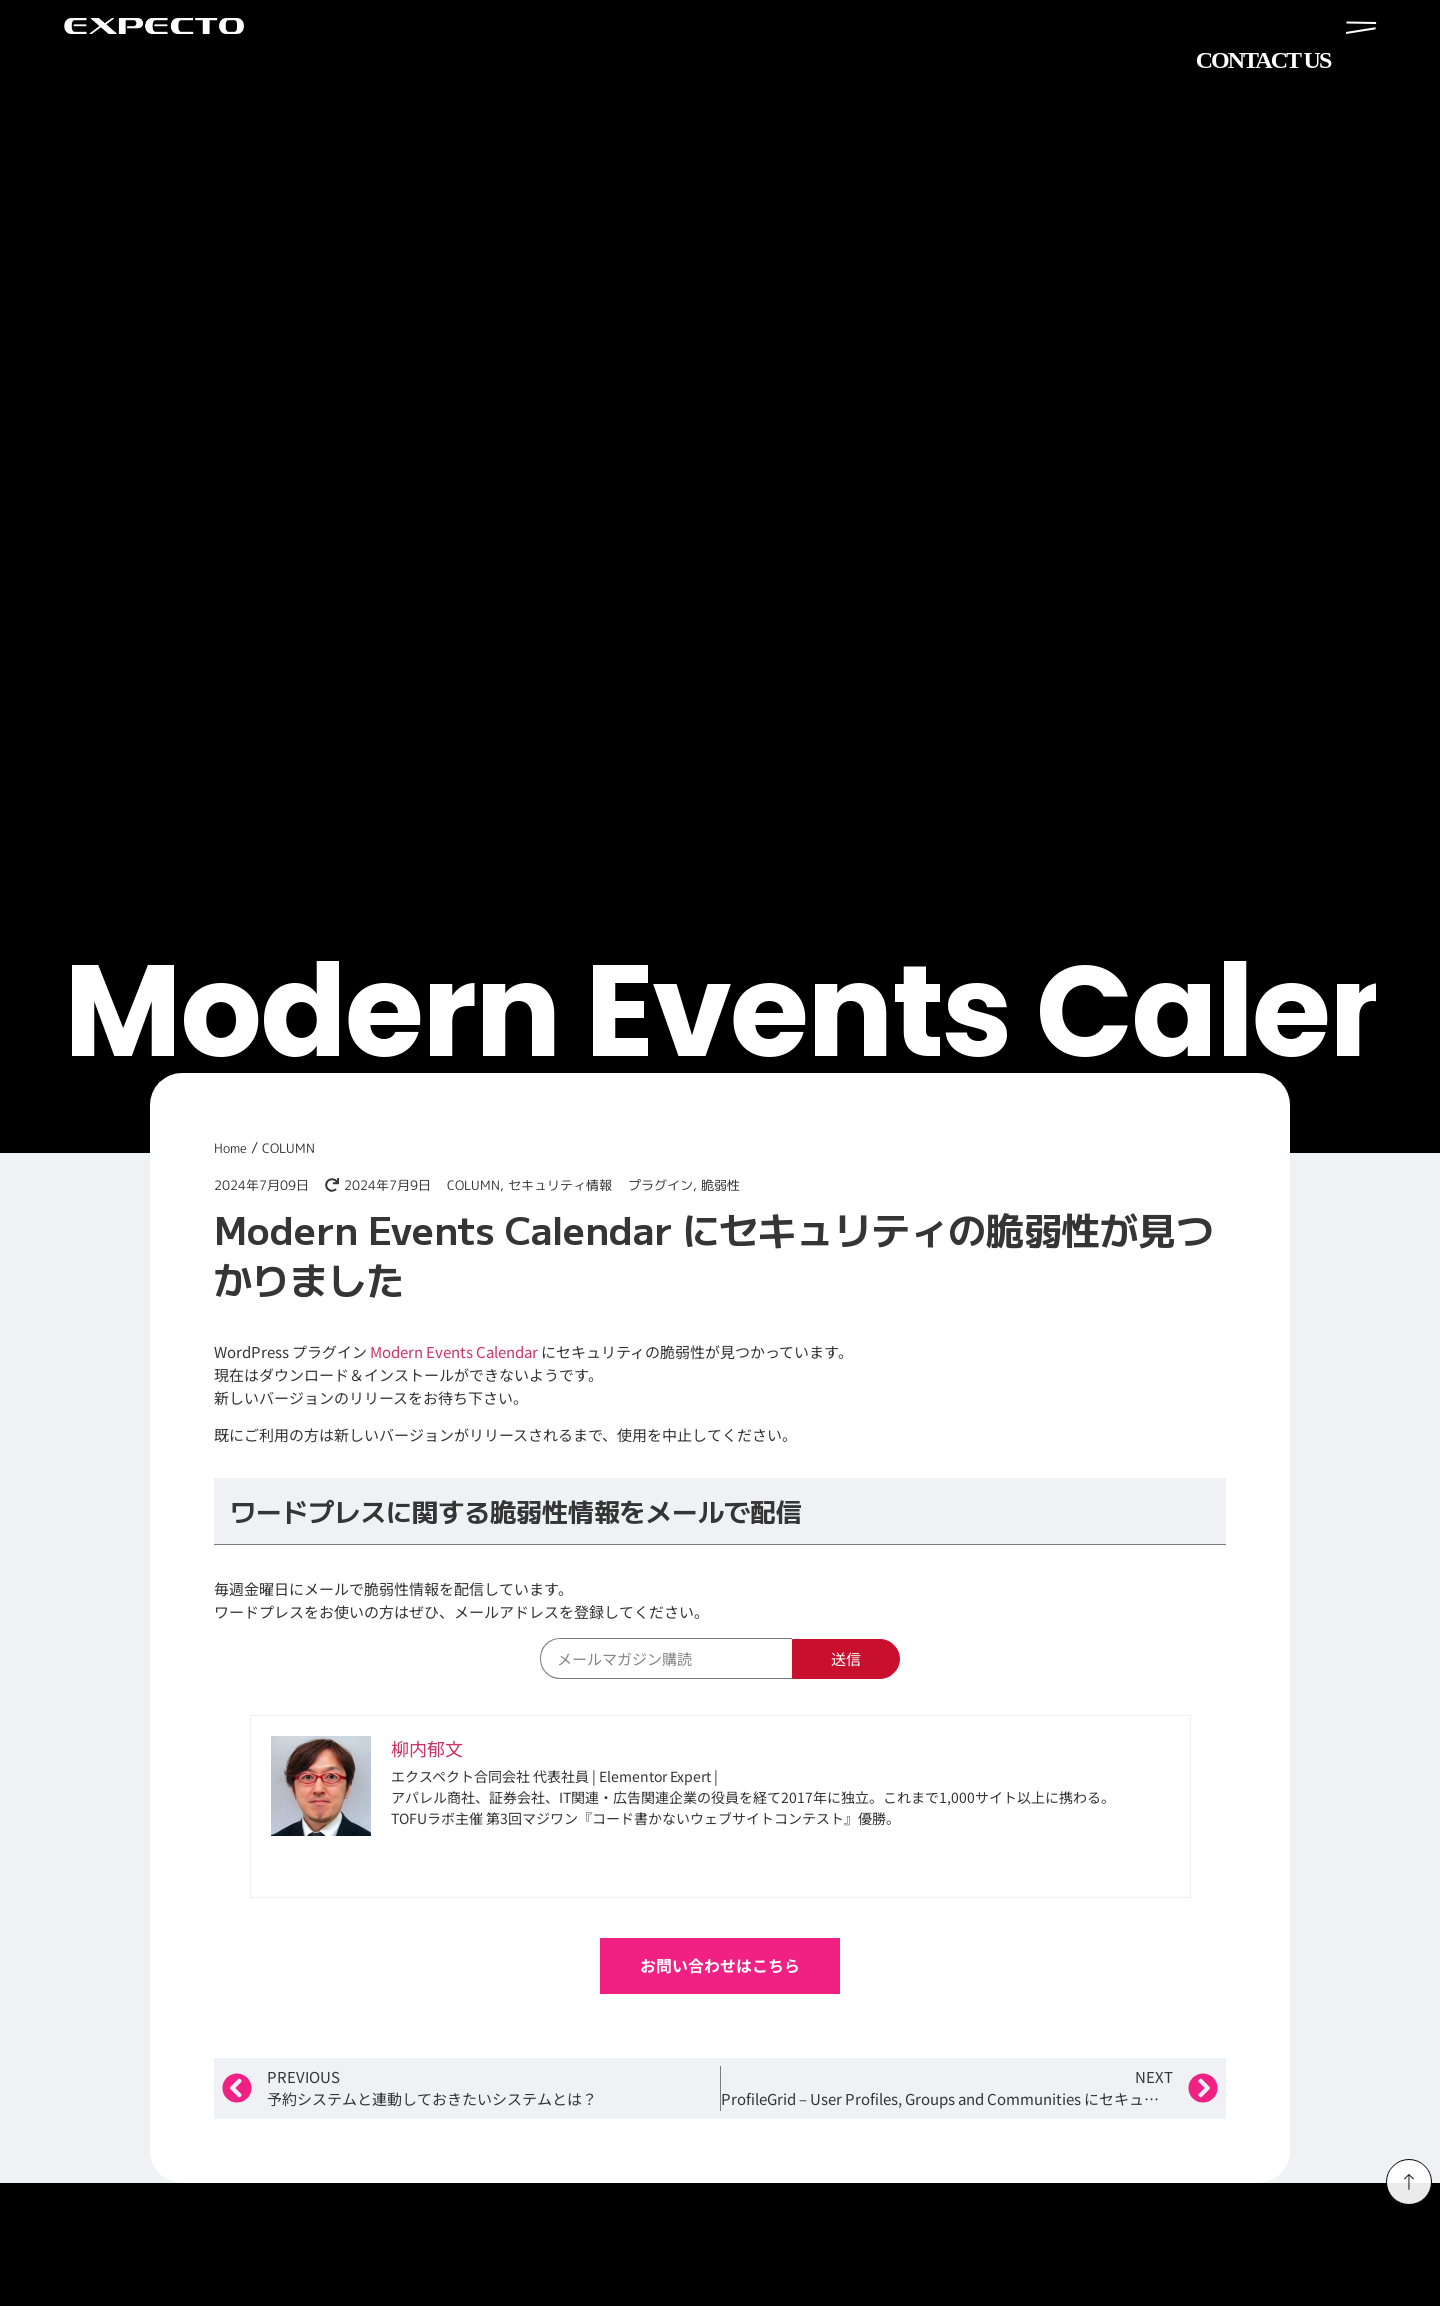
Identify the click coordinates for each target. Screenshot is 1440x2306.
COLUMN (288, 1148)
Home (230, 1148)
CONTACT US (1263, 60)
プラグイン (660, 1185)
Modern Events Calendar (454, 1351)
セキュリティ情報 (560, 1185)
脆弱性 (720, 1185)
